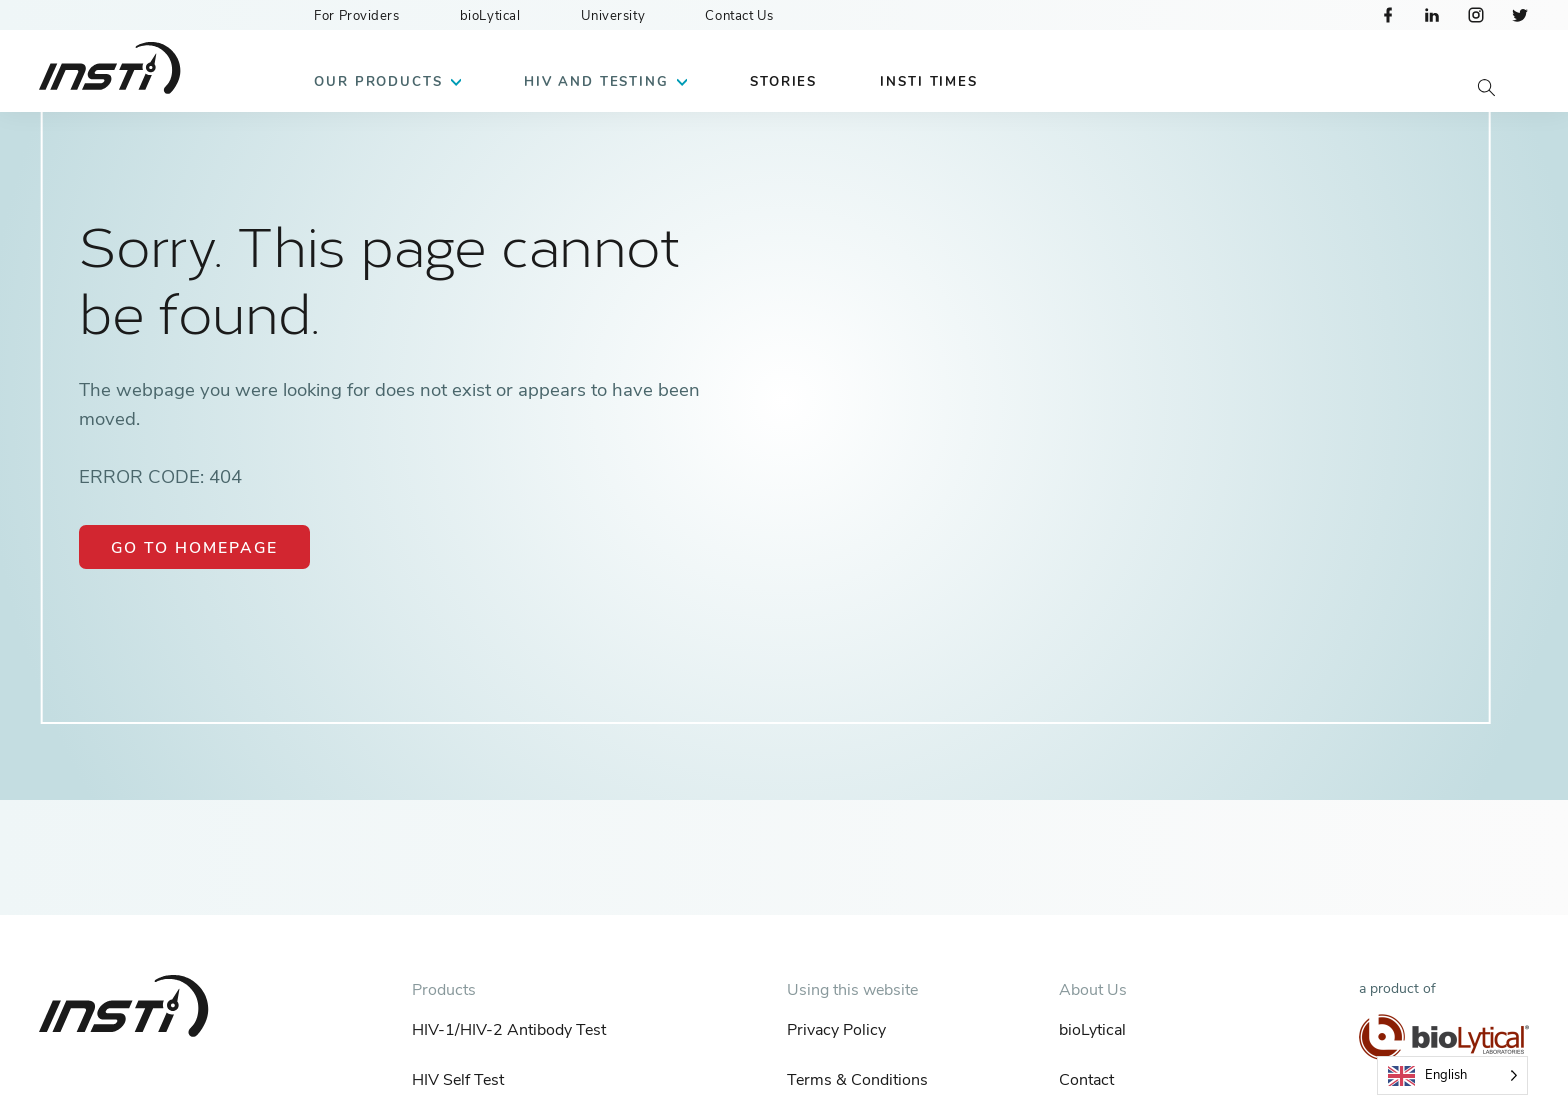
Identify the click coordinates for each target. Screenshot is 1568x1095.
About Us (1093, 990)
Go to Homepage (193, 548)
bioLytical (490, 16)
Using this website (852, 990)
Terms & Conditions (857, 1080)
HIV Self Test (458, 1080)
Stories (783, 82)
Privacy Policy (836, 1030)
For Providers (356, 16)
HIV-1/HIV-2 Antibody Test (509, 1030)
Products (444, 990)
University (613, 16)
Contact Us (739, 16)
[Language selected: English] (1452, 1075)
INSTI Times (928, 82)
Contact (1086, 1080)
